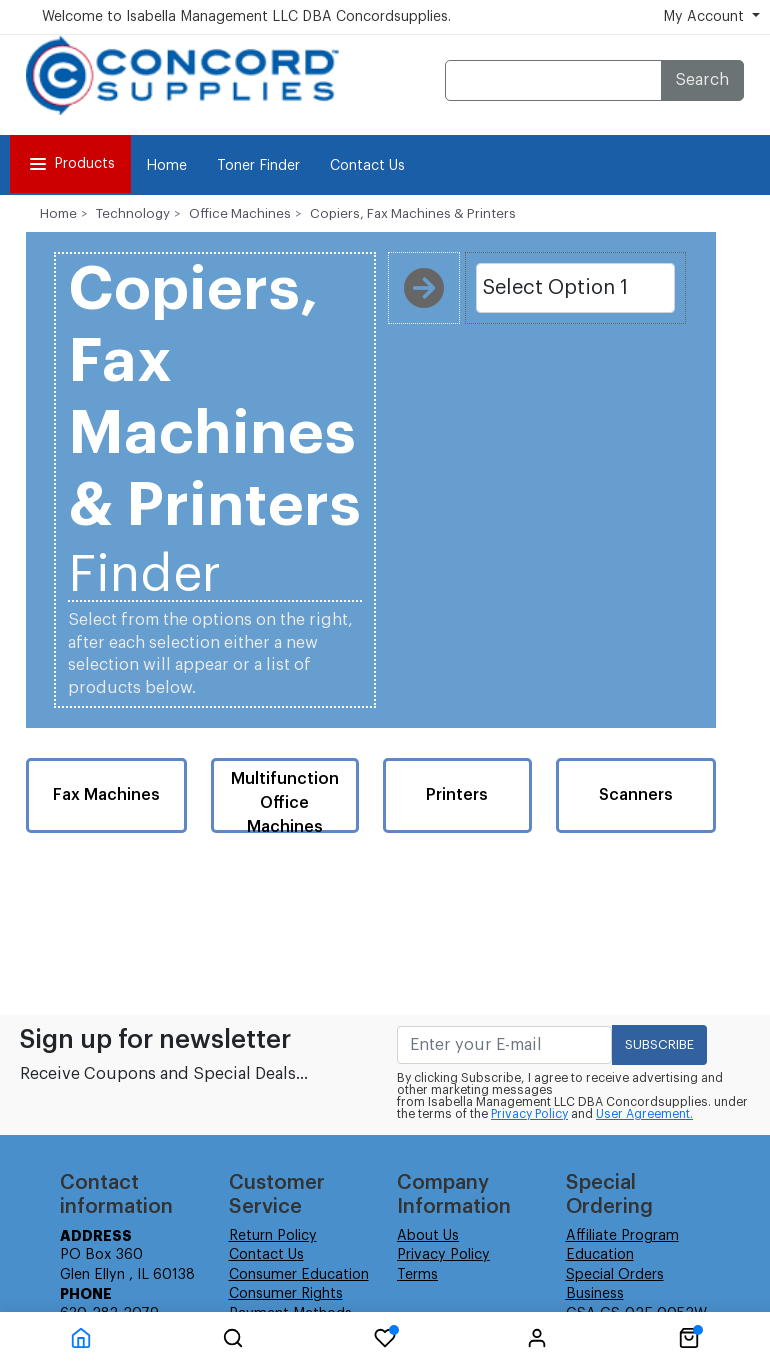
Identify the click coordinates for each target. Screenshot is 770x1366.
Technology (133, 213)
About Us (428, 1236)
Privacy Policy (529, 1114)
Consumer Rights (286, 1294)
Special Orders (615, 1275)
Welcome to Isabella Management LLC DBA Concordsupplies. (246, 17)
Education (600, 1255)
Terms (417, 1275)
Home (166, 166)
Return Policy (273, 1236)
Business (595, 1294)
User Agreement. (644, 1114)
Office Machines (240, 213)
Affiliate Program (622, 1236)
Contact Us (367, 166)
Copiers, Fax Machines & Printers (413, 213)
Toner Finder (258, 166)
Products (70, 164)
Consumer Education (299, 1275)
